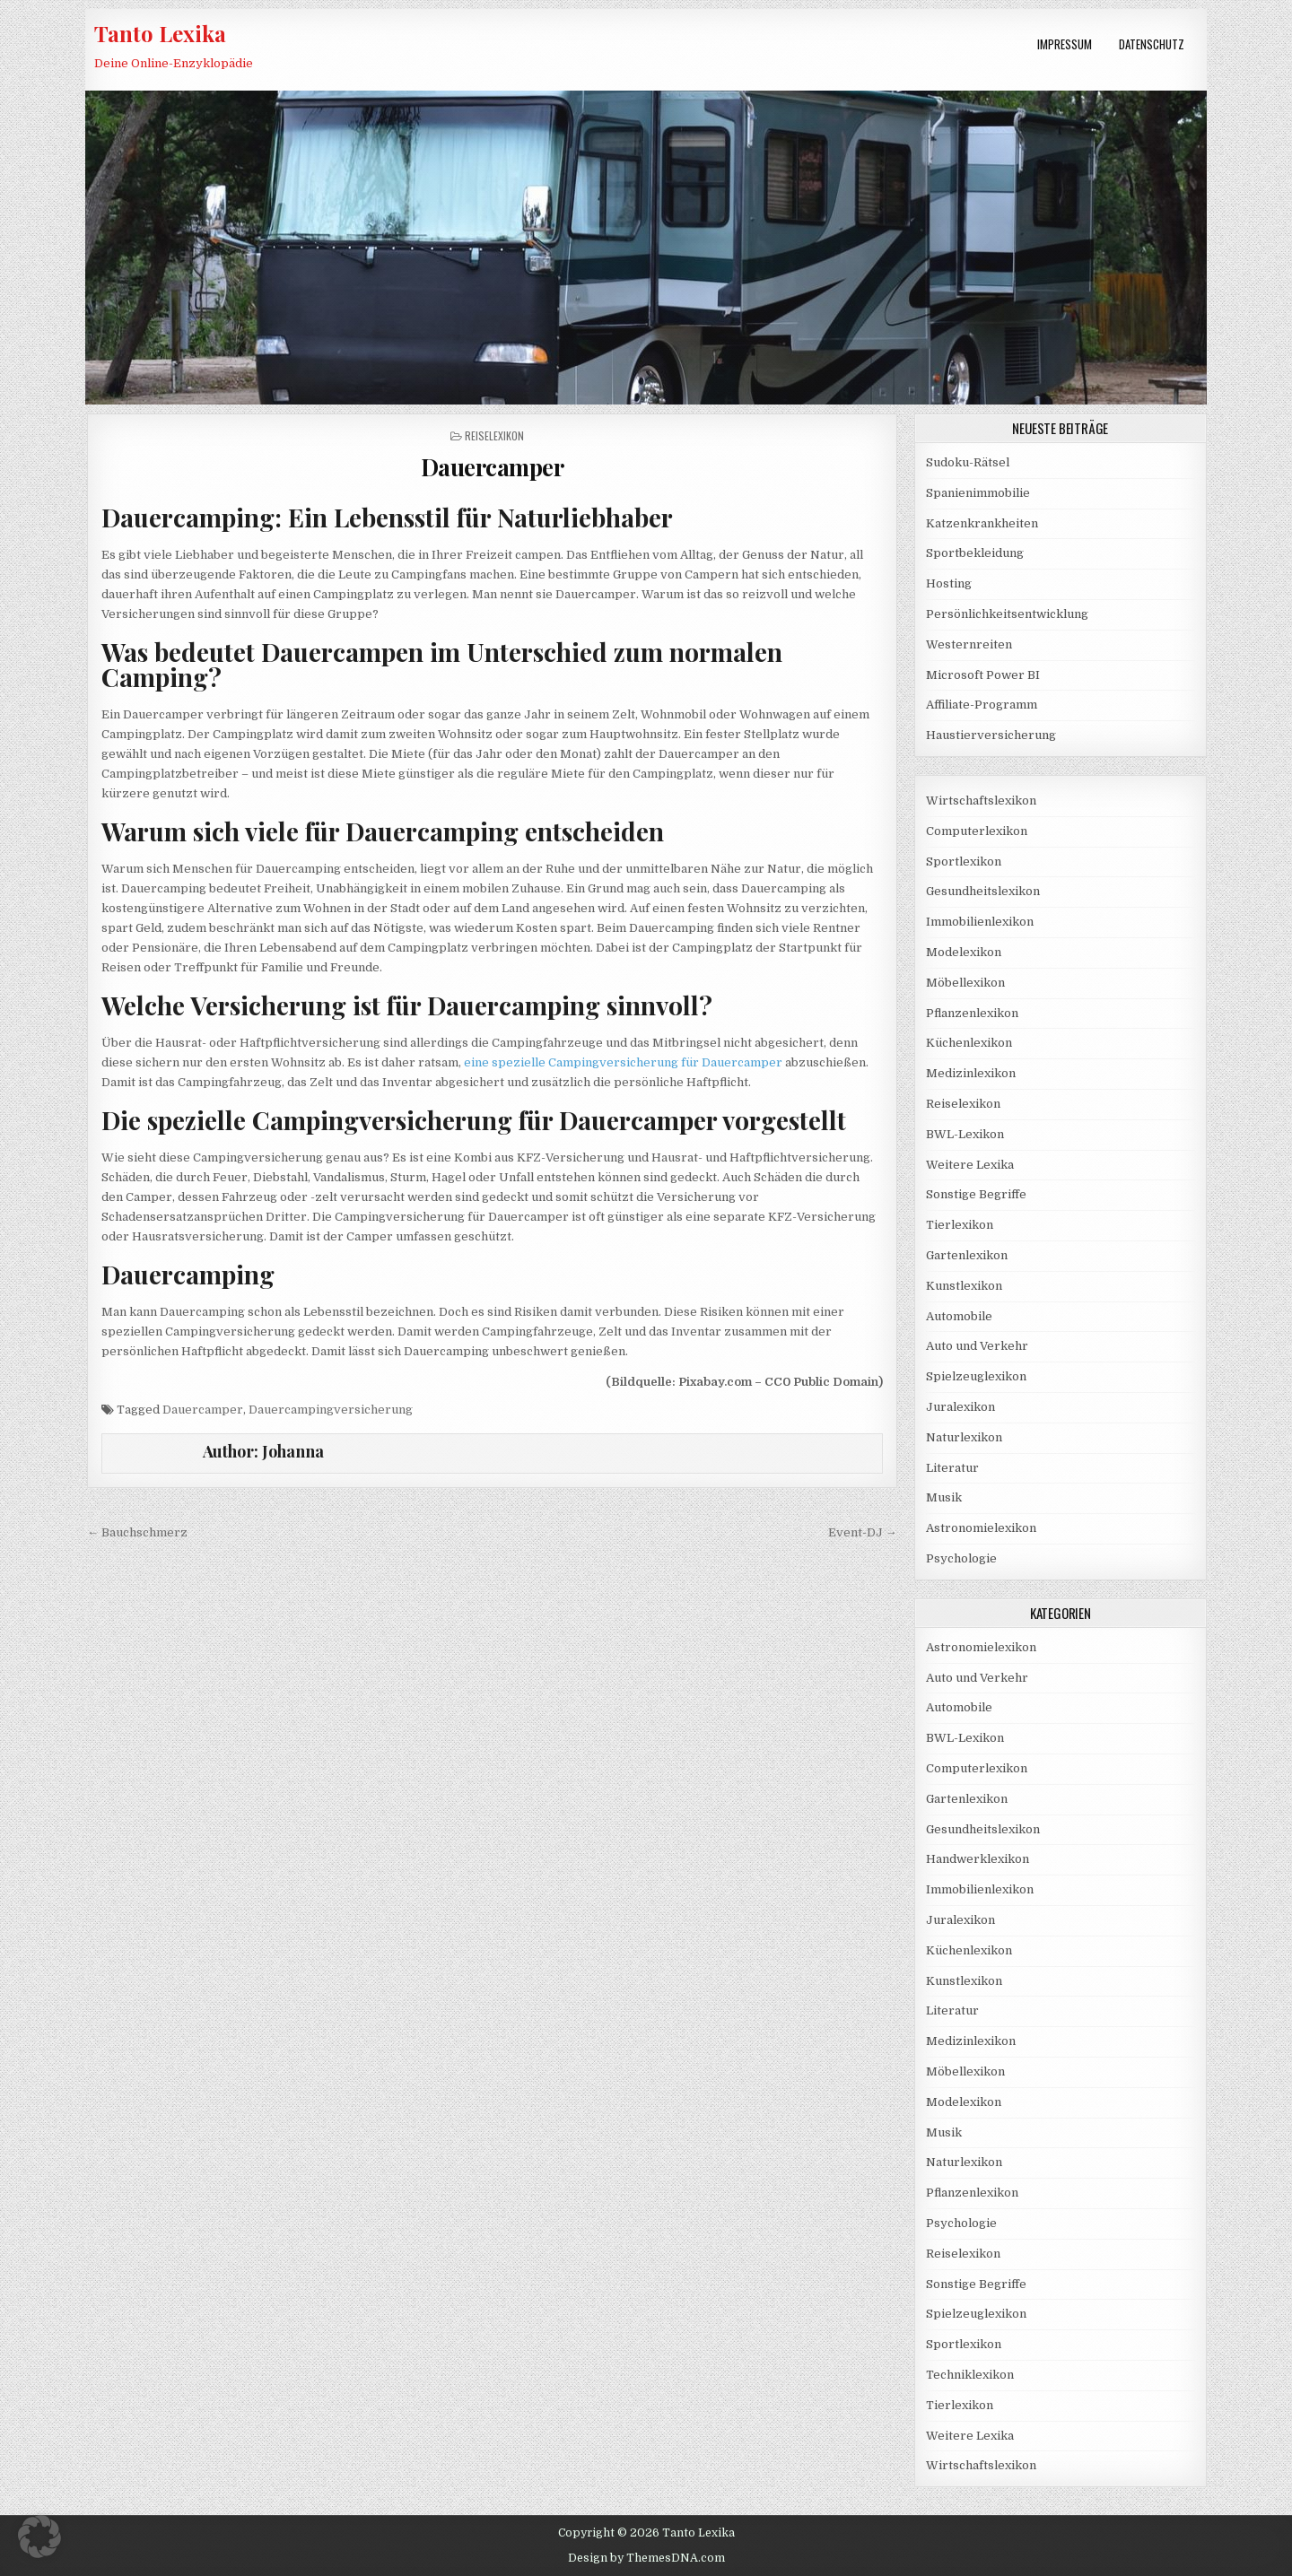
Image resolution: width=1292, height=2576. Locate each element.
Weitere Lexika (970, 1164)
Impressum (1064, 44)
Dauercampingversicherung (331, 1409)
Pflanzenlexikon (972, 1013)
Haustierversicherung (991, 735)
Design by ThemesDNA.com (646, 2558)
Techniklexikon (970, 2374)
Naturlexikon (964, 1437)
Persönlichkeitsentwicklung (1007, 614)
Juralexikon (960, 1407)
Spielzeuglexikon (976, 1376)
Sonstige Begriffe (976, 1194)
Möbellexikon (965, 982)
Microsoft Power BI (983, 675)
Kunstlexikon (964, 1285)
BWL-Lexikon (965, 1134)
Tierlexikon (959, 1224)
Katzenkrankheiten (982, 523)
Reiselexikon (494, 435)
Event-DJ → (862, 1532)
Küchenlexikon (969, 1042)
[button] (39, 2536)
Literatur (952, 1468)
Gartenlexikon (967, 1255)
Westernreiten (969, 644)
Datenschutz (1151, 44)
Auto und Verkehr (977, 1346)
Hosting (949, 583)
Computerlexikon (976, 831)
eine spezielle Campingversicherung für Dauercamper (623, 1062)
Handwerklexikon (977, 1859)
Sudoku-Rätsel (967, 462)
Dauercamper (492, 467)
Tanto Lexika (160, 33)
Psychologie (961, 1558)
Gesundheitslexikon (983, 891)
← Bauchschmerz (137, 1532)
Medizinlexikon (971, 1073)
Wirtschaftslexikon (981, 800)
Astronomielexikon (981, 1528)
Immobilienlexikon (980, 921)
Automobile (959, 1316)
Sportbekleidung (975, 553)
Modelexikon (963, 952)
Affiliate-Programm (981, 704)
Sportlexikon (963, 861)
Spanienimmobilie (978, 493)
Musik (944, 1497)
